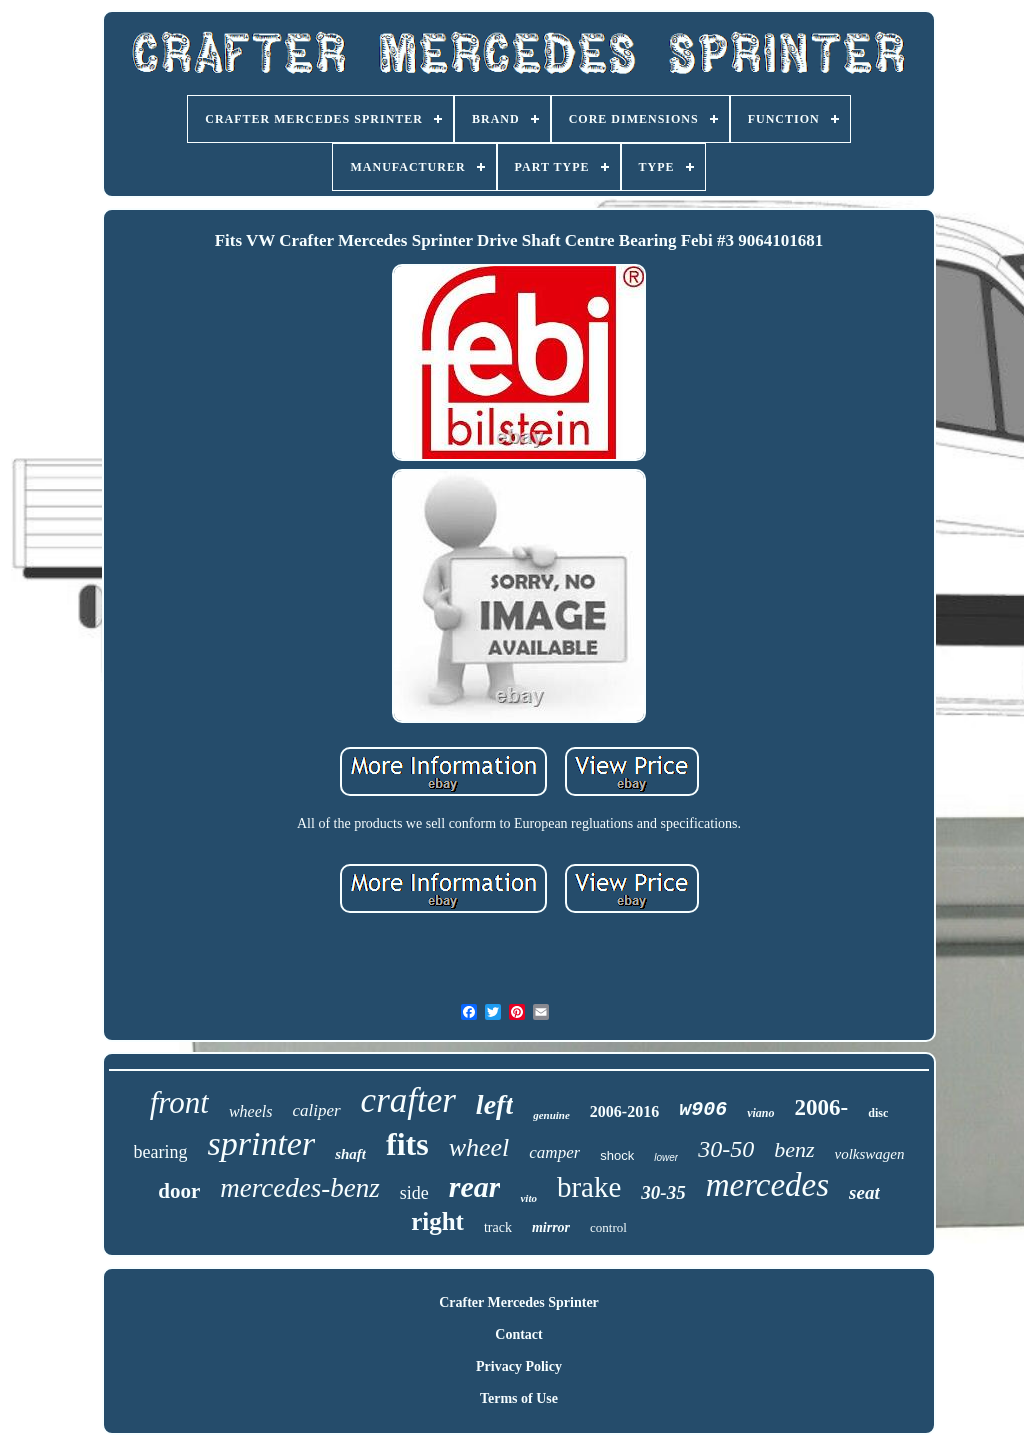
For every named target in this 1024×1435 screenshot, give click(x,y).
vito (528, 1198)
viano (760, 1113)
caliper (316, 1110)
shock (617, 1155)
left (494, 1104)
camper (554, 1152)
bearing (161, 1152)
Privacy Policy (519, 1366)
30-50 (726, 1149)
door (179, 1191)
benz (794, 1149)
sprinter (261, 1143)
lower (666, 1157)
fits (407, 1144)
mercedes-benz (299, 1188)
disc (878, 1113)
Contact (518, 1334)
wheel (479, 1147)
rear (475, 1186)
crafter (408, 1100)
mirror (551, 1227)
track (498, 1227)
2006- (822, 1107)
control (608, 1227)
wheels (251, 1111)
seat (864, 1192)
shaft (350, 1154)
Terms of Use (519, 1398)
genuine (551, 1115)
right (437, 1221)
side (414, 1193)
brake (589, 1187)
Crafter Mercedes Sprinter (519, 1302)
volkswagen (870, 1154)
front (179, 1102)
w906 (703, 1109)
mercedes (767, 1185)
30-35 (663, 1192)
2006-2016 (624, 1111)
